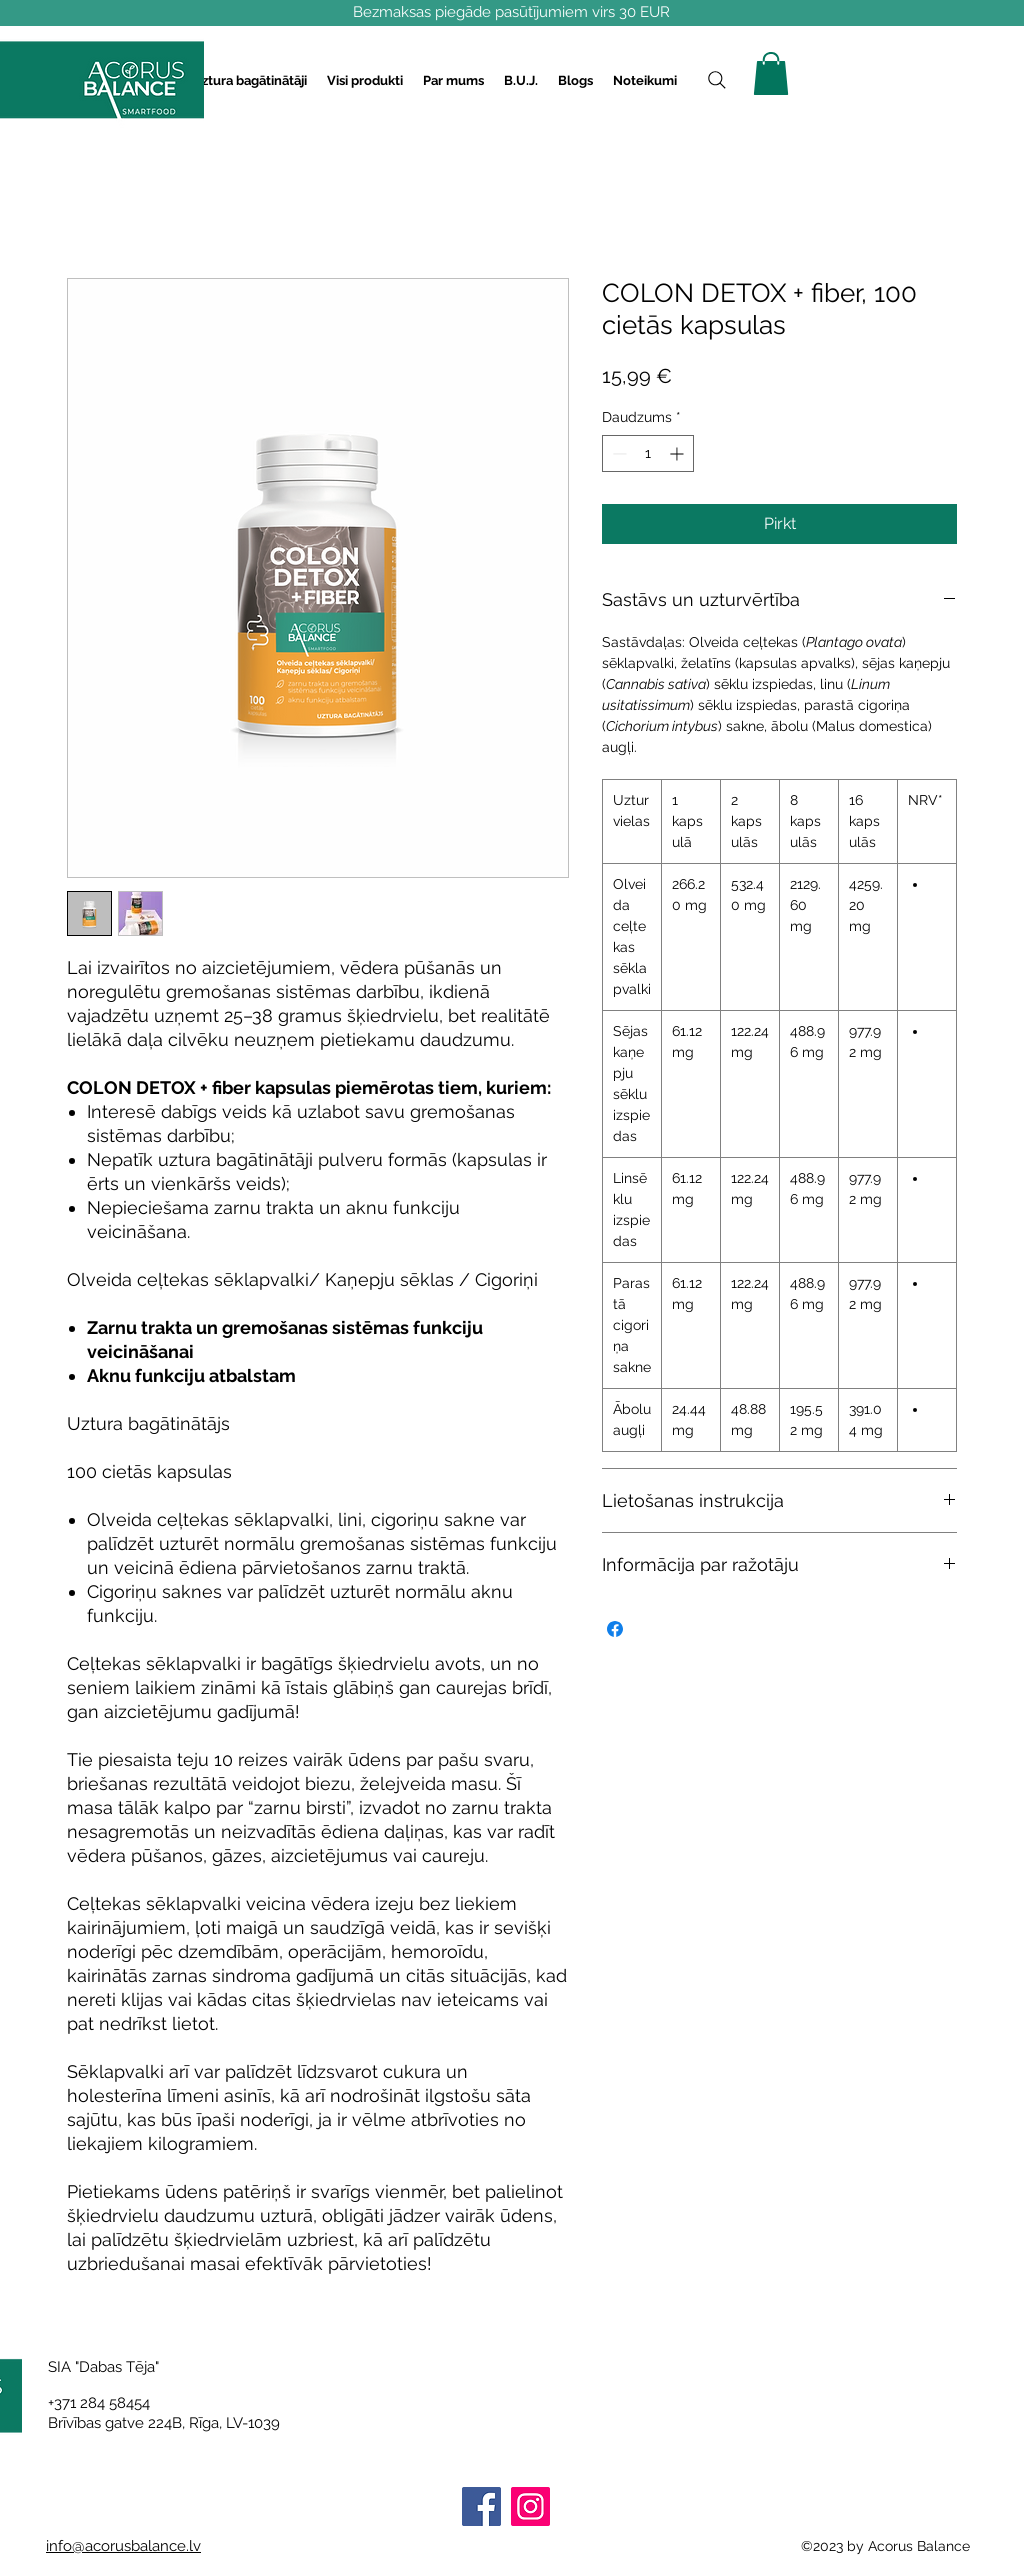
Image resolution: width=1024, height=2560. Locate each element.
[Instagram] (530, 2506)
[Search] (717, 80)
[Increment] (678, 453)
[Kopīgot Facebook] (615, 1629)
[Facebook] (481, 2506)
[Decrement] (617, 453)
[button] (249, 80)
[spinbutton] (648, 453)
